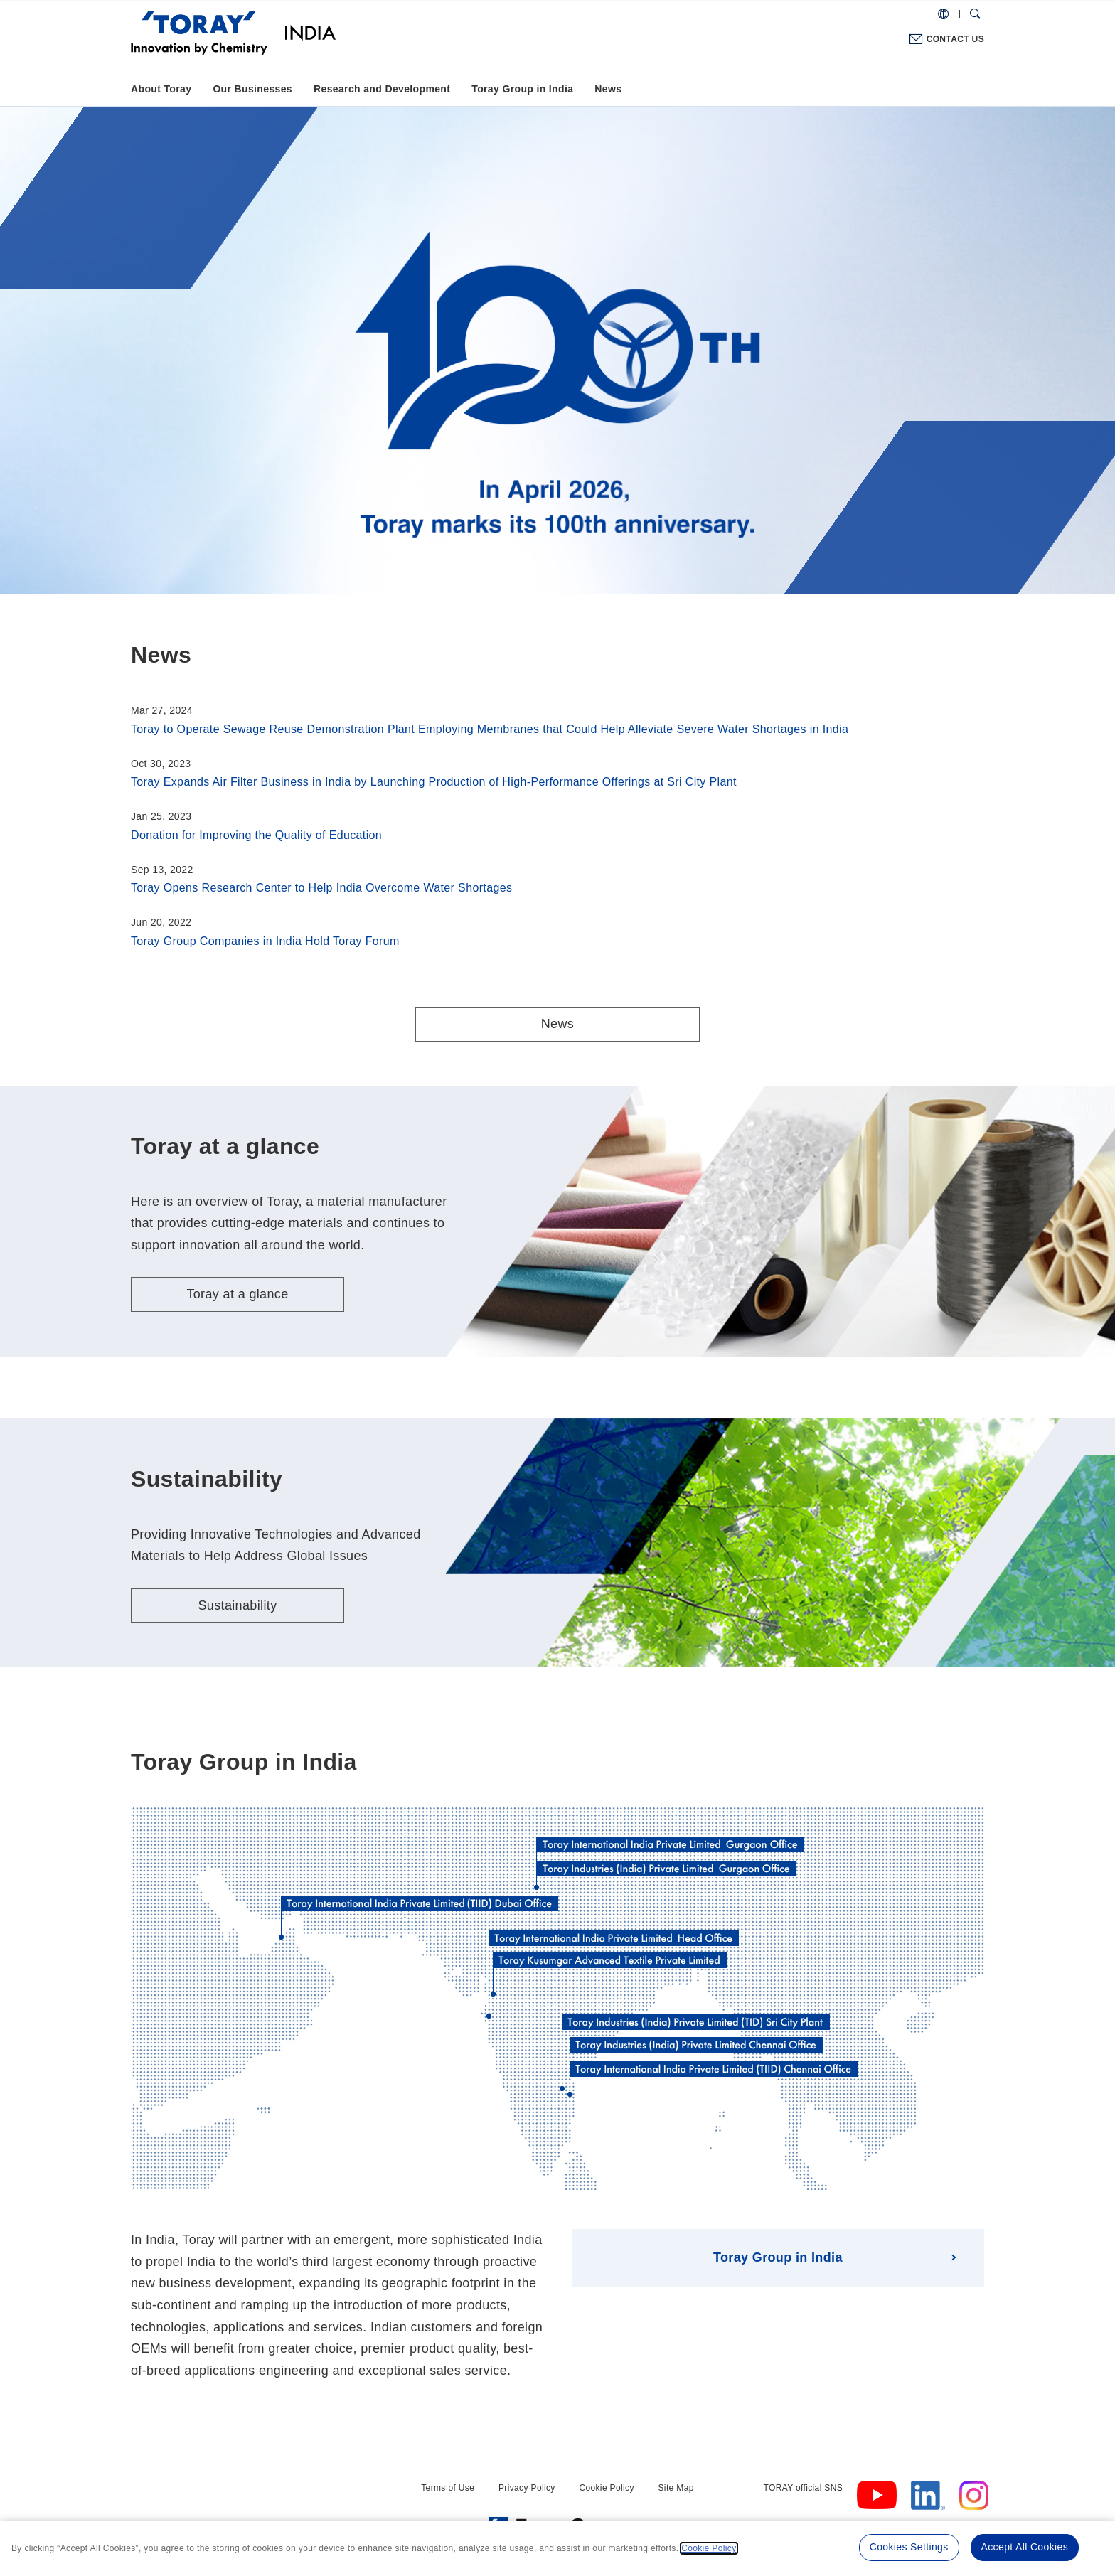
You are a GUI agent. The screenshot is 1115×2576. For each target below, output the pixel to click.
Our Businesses (252, 89)
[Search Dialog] (975, 14)
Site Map (676, 2488)
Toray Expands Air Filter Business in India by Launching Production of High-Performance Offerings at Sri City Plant (434, 782)
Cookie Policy (606, 2488)
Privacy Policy (526, 2488)
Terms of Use (447, 2488)
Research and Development (382, 89)
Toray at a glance (237, 1294)
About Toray (161, 89)
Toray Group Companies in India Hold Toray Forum (265, 941)
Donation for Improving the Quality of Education (256, 835)
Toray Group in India (522, 89)
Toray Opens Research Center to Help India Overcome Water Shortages (321, 888)
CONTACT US (955, 39)
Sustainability (237, 1605)
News (607, 89)
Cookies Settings (909, 2547)
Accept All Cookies (1024, 2547)
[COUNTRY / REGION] (943, 14)
